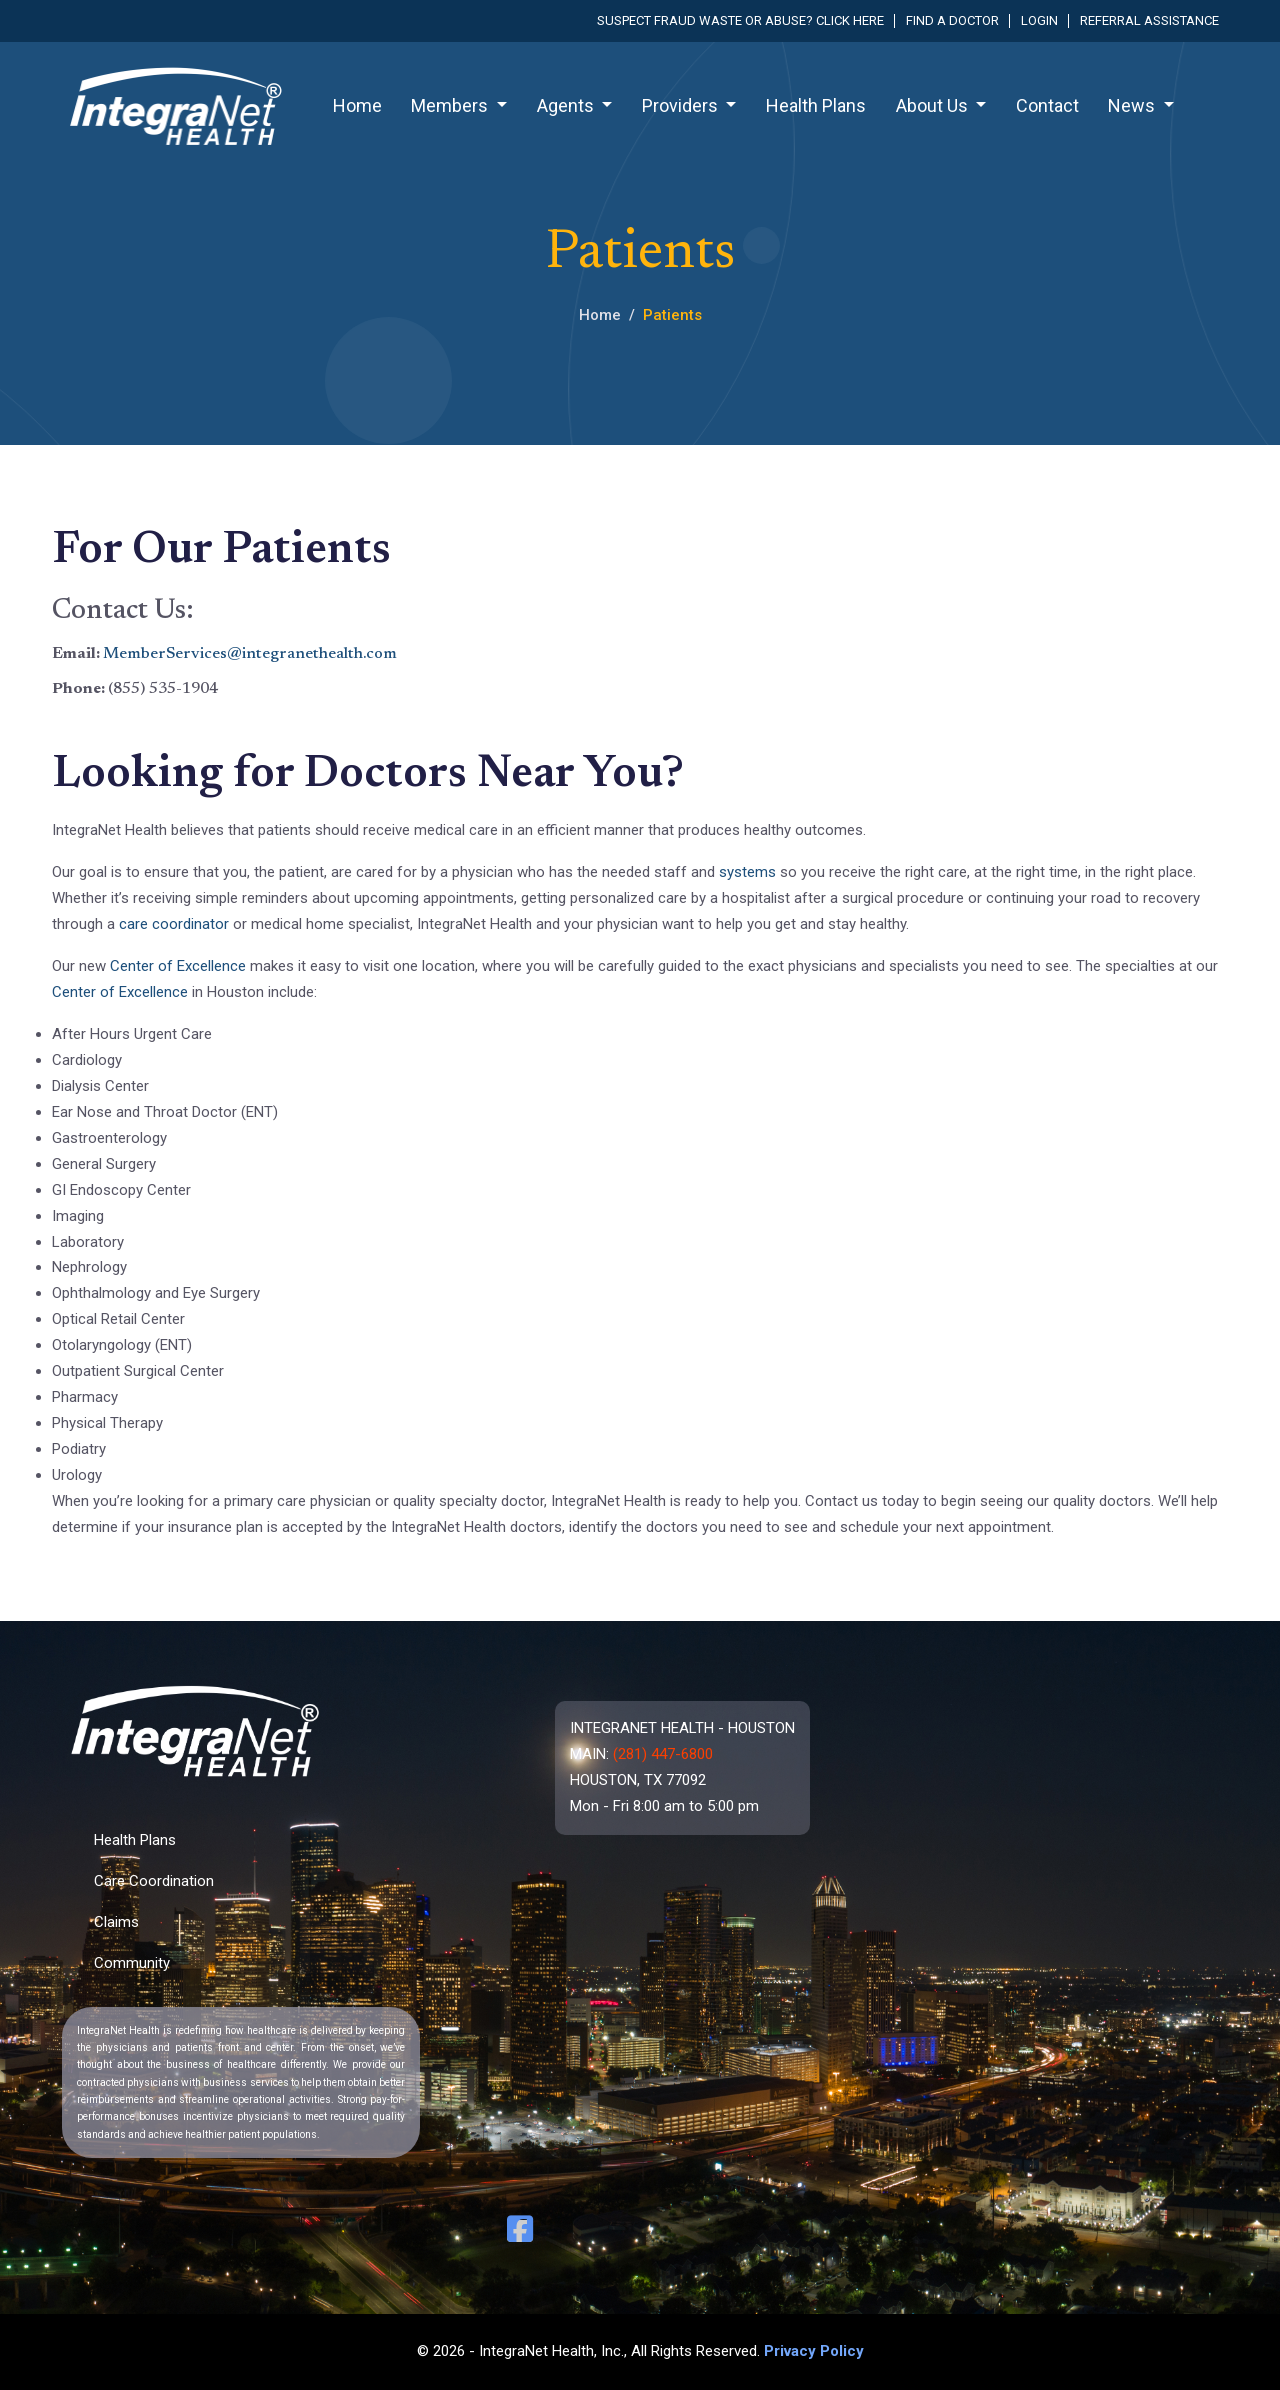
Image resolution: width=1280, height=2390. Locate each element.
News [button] (1133, 105)
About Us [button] (934, 105)
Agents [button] (567, 105)
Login (1039, 20)
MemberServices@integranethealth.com (250, 654)
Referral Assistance (1149, 20)
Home (357, 105)
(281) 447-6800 (663, 1754)
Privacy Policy (814, 2351)
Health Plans (816, 105)
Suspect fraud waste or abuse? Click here (740, 20)
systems (749, 872)
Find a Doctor (952, 20)
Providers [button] (682, 105)
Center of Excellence (180, 966)
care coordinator (174, 924)
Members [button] (451, 105)
